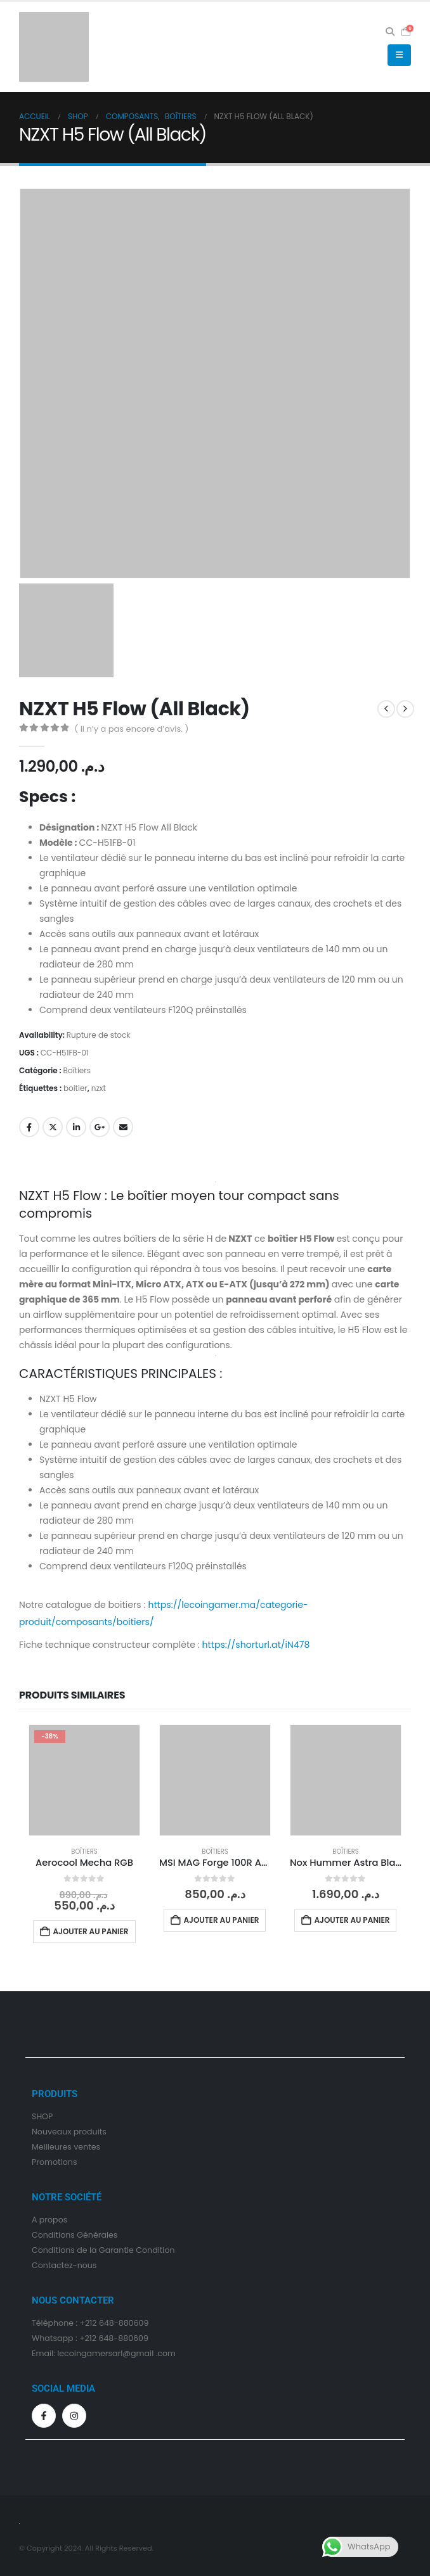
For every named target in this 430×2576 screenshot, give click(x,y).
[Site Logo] (54, 47)
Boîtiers (77, 1070)
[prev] (386, 709)
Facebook (29, 1127)
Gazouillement (52, 1127)
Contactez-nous (64, 2265)
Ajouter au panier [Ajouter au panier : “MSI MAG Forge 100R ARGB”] (221, 1920)
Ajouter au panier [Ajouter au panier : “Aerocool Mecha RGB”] (90, 1931)
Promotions (54, 2162)
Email (123, 1127)
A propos (49, 2219)
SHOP (42, 2116)
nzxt (98, 1088)
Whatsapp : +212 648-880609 (90, 2338)
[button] (389, 31)
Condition (51, 2234)
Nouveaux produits (69, 2131)
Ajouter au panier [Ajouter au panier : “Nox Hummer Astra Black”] (351, 1920)
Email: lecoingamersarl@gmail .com (104, 2353)
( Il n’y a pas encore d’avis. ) (131, 729)
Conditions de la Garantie (83, 2250)
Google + (99, 1127)
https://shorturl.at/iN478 (256, 1644)
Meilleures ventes (66, 2146)
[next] (405, 709)
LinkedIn (76, 1127)
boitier (75, 1088)
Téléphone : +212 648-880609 (90, 2323)
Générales (97, 2234)
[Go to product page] (84, 1780)
